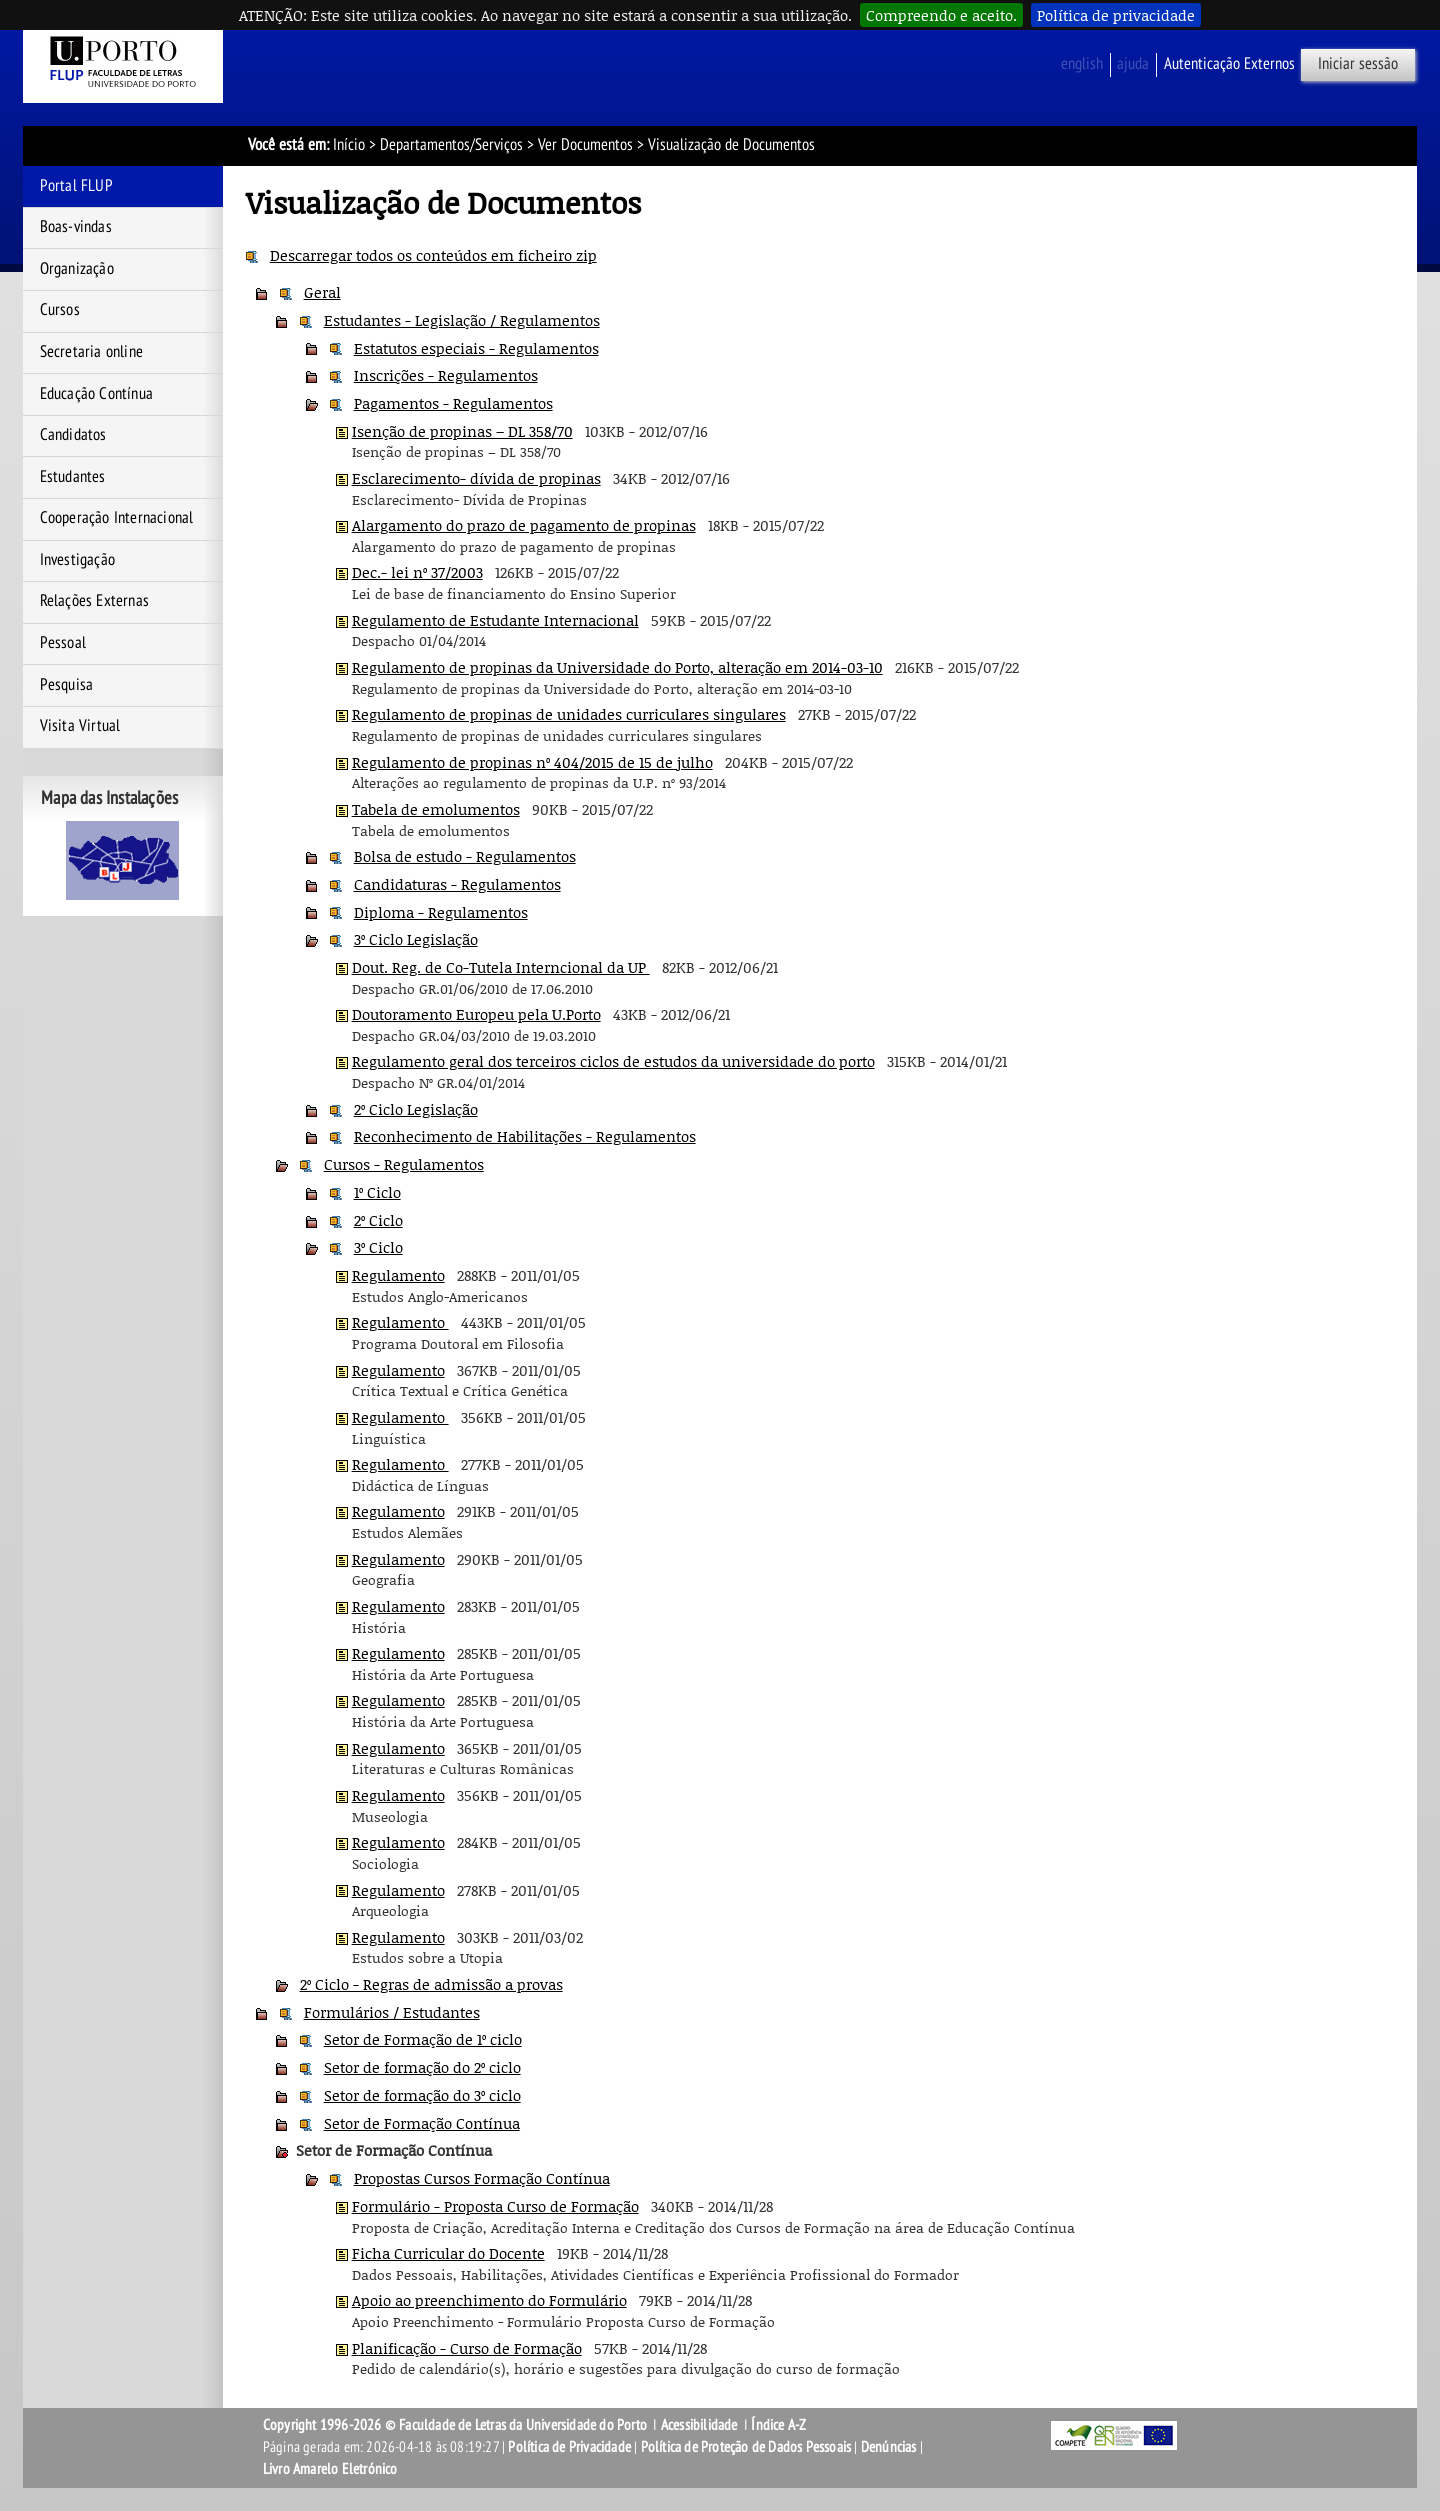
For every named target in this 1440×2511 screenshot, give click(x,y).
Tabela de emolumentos (436, 809)
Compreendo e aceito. (941, 15)
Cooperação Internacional (117, 518)
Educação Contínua (96, 394)
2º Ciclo (378, 1220)
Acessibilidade (699, 2425)
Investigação (77, 560)
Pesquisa (67, 685)
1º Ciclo (377, 1192)
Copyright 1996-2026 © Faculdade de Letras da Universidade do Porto (456, 2425)
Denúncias (889, 2447)
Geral (322, 292)
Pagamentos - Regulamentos (453, 403)
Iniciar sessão (1358, 64)
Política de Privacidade (569, 2447)
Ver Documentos (585, 145)
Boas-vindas (76, 227)
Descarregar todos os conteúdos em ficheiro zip (433, 255)
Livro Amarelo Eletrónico (330, 2469)
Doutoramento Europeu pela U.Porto (476, 1014)
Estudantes (73, 477)
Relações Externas (94, 601)
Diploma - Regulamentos (441, 912)
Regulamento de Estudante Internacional (495, 620)
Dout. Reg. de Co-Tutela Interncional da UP (501, 967)
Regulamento (398, 1275)
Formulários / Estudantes (392, 2012)
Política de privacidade (1116, 15)
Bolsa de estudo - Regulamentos (465, 856)
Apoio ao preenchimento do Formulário (489, 2300)
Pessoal (63, 643)
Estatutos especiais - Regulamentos (476, 348)
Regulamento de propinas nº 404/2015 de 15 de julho (532, 762)
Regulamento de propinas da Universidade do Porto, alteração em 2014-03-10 (617, 667)
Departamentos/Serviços (451, 145)
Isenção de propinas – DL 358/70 (462, 431)
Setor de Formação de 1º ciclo (423, 2039)
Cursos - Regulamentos (404, 1164)
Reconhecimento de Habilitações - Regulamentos (525, 1136)
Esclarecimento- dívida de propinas (476, 478)
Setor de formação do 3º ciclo (422, 2095)
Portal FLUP (76, 186)
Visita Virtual (80, 726)
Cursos (60, 310)
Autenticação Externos (1229, 64)
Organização (77, 269)
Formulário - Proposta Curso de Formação (495, 2206)
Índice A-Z (778, 2425)
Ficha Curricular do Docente (448, 2253)
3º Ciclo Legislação (416, 939)
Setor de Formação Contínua (422, 2123)
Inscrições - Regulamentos (446, 375)
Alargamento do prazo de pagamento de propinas (524, 525)
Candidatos (73, 435)
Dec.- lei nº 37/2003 (417, 572)
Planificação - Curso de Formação (467, 2348)
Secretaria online (91, 352)
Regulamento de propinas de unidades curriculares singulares (569, 714)
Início (349, 145)
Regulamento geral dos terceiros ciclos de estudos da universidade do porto (613, 1061)
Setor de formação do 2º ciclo (422, 2067)
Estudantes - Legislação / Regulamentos (462, 320)
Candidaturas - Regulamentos (457, 884)
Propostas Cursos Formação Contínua (482, 2178)
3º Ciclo (378, 1247)
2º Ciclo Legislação (416, 1109)
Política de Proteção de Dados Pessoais (746, 2447)
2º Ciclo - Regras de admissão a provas (431, 1984)
